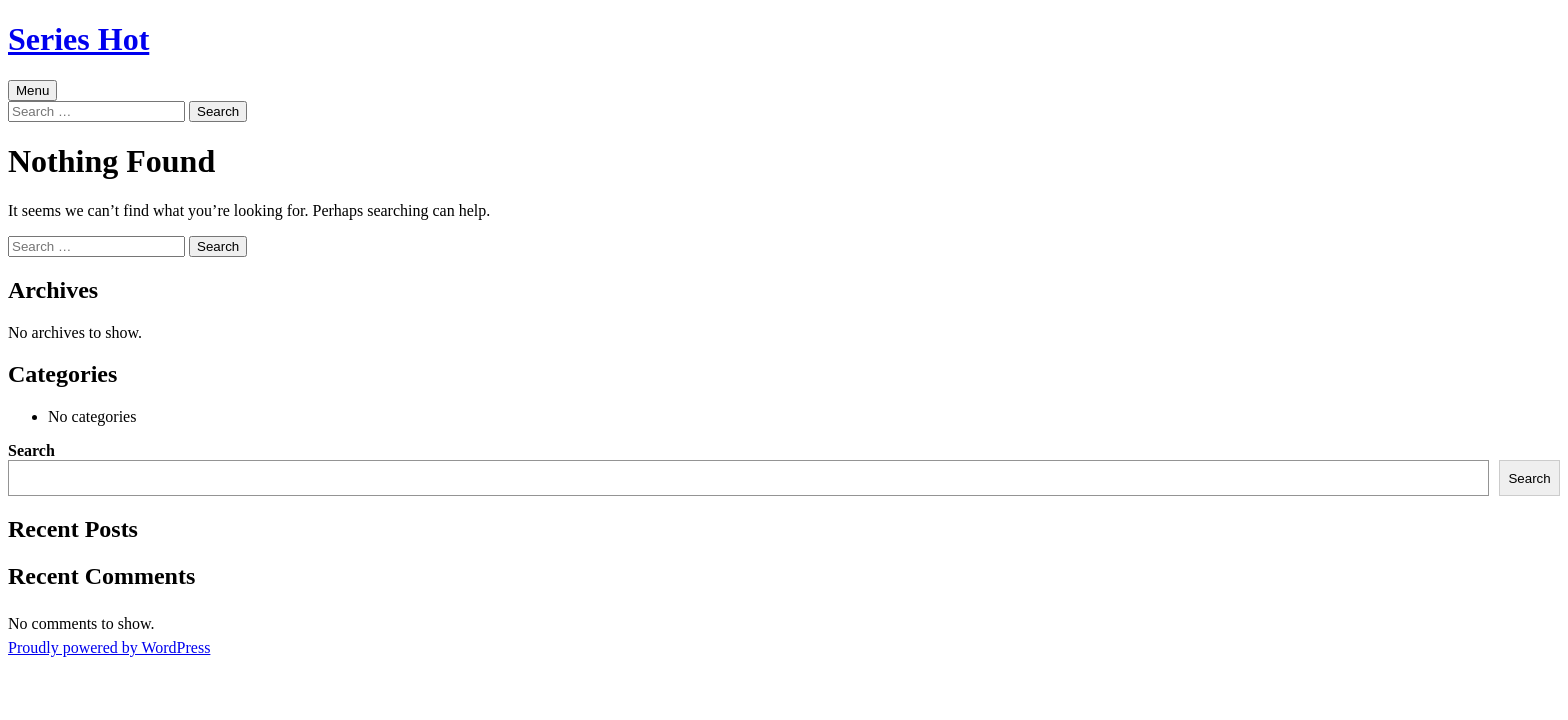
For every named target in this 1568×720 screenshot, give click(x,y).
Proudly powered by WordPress (109, 647)
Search (31, 450)
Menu (32, 90)
